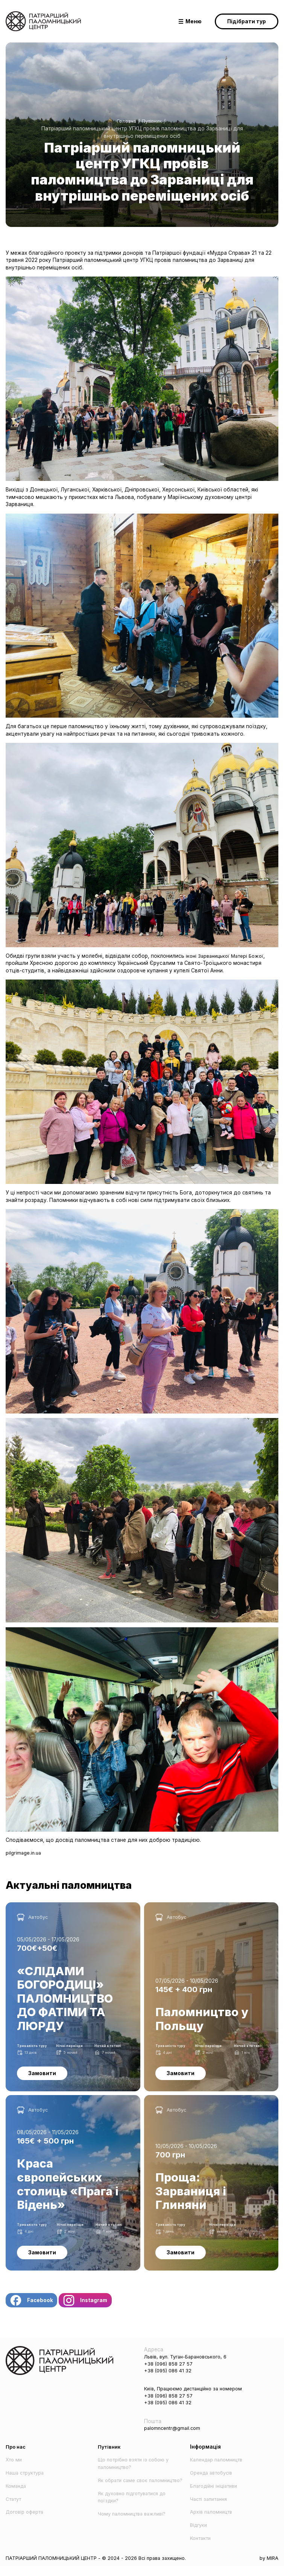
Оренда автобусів (213, 2483)
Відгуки (199, 2535)
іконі (192, 956)
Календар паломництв (219, 2470)
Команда (17, 2496)
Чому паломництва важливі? (135, 2531)
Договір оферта (26, 2522)
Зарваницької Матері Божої (234, 956)
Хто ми (14, 2470)
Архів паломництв (213, 2522)
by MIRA (268, 2568)
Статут (15, 2509)
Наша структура (27, 2483)
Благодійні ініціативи (216, 2496)
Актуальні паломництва (79, 1886)
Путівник (152, 121)
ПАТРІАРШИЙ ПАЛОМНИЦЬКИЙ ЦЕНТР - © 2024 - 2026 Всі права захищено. (103, 2568)
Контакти (202, 2548)
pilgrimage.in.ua (24, 1853)
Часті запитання (211, 2509)
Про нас (16, 2457)
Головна (125, 121)
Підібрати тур (246, 21)
